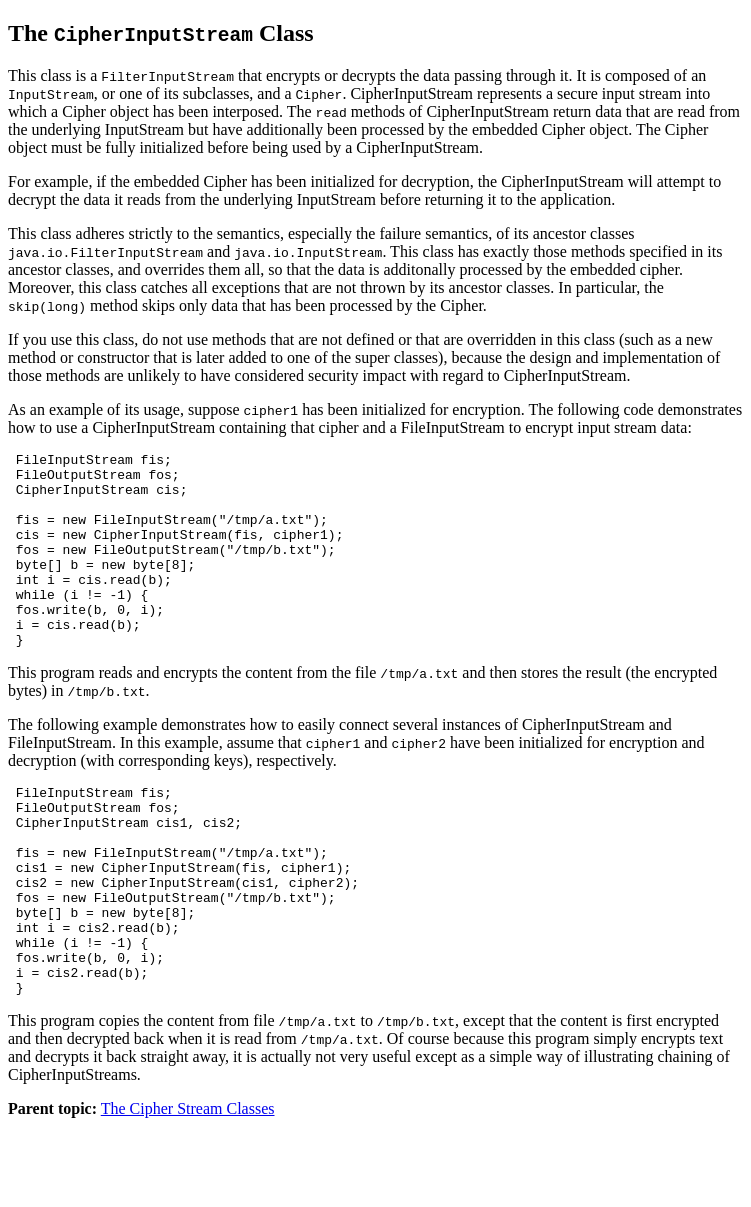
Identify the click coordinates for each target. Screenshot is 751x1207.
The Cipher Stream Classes (188, 1189)
